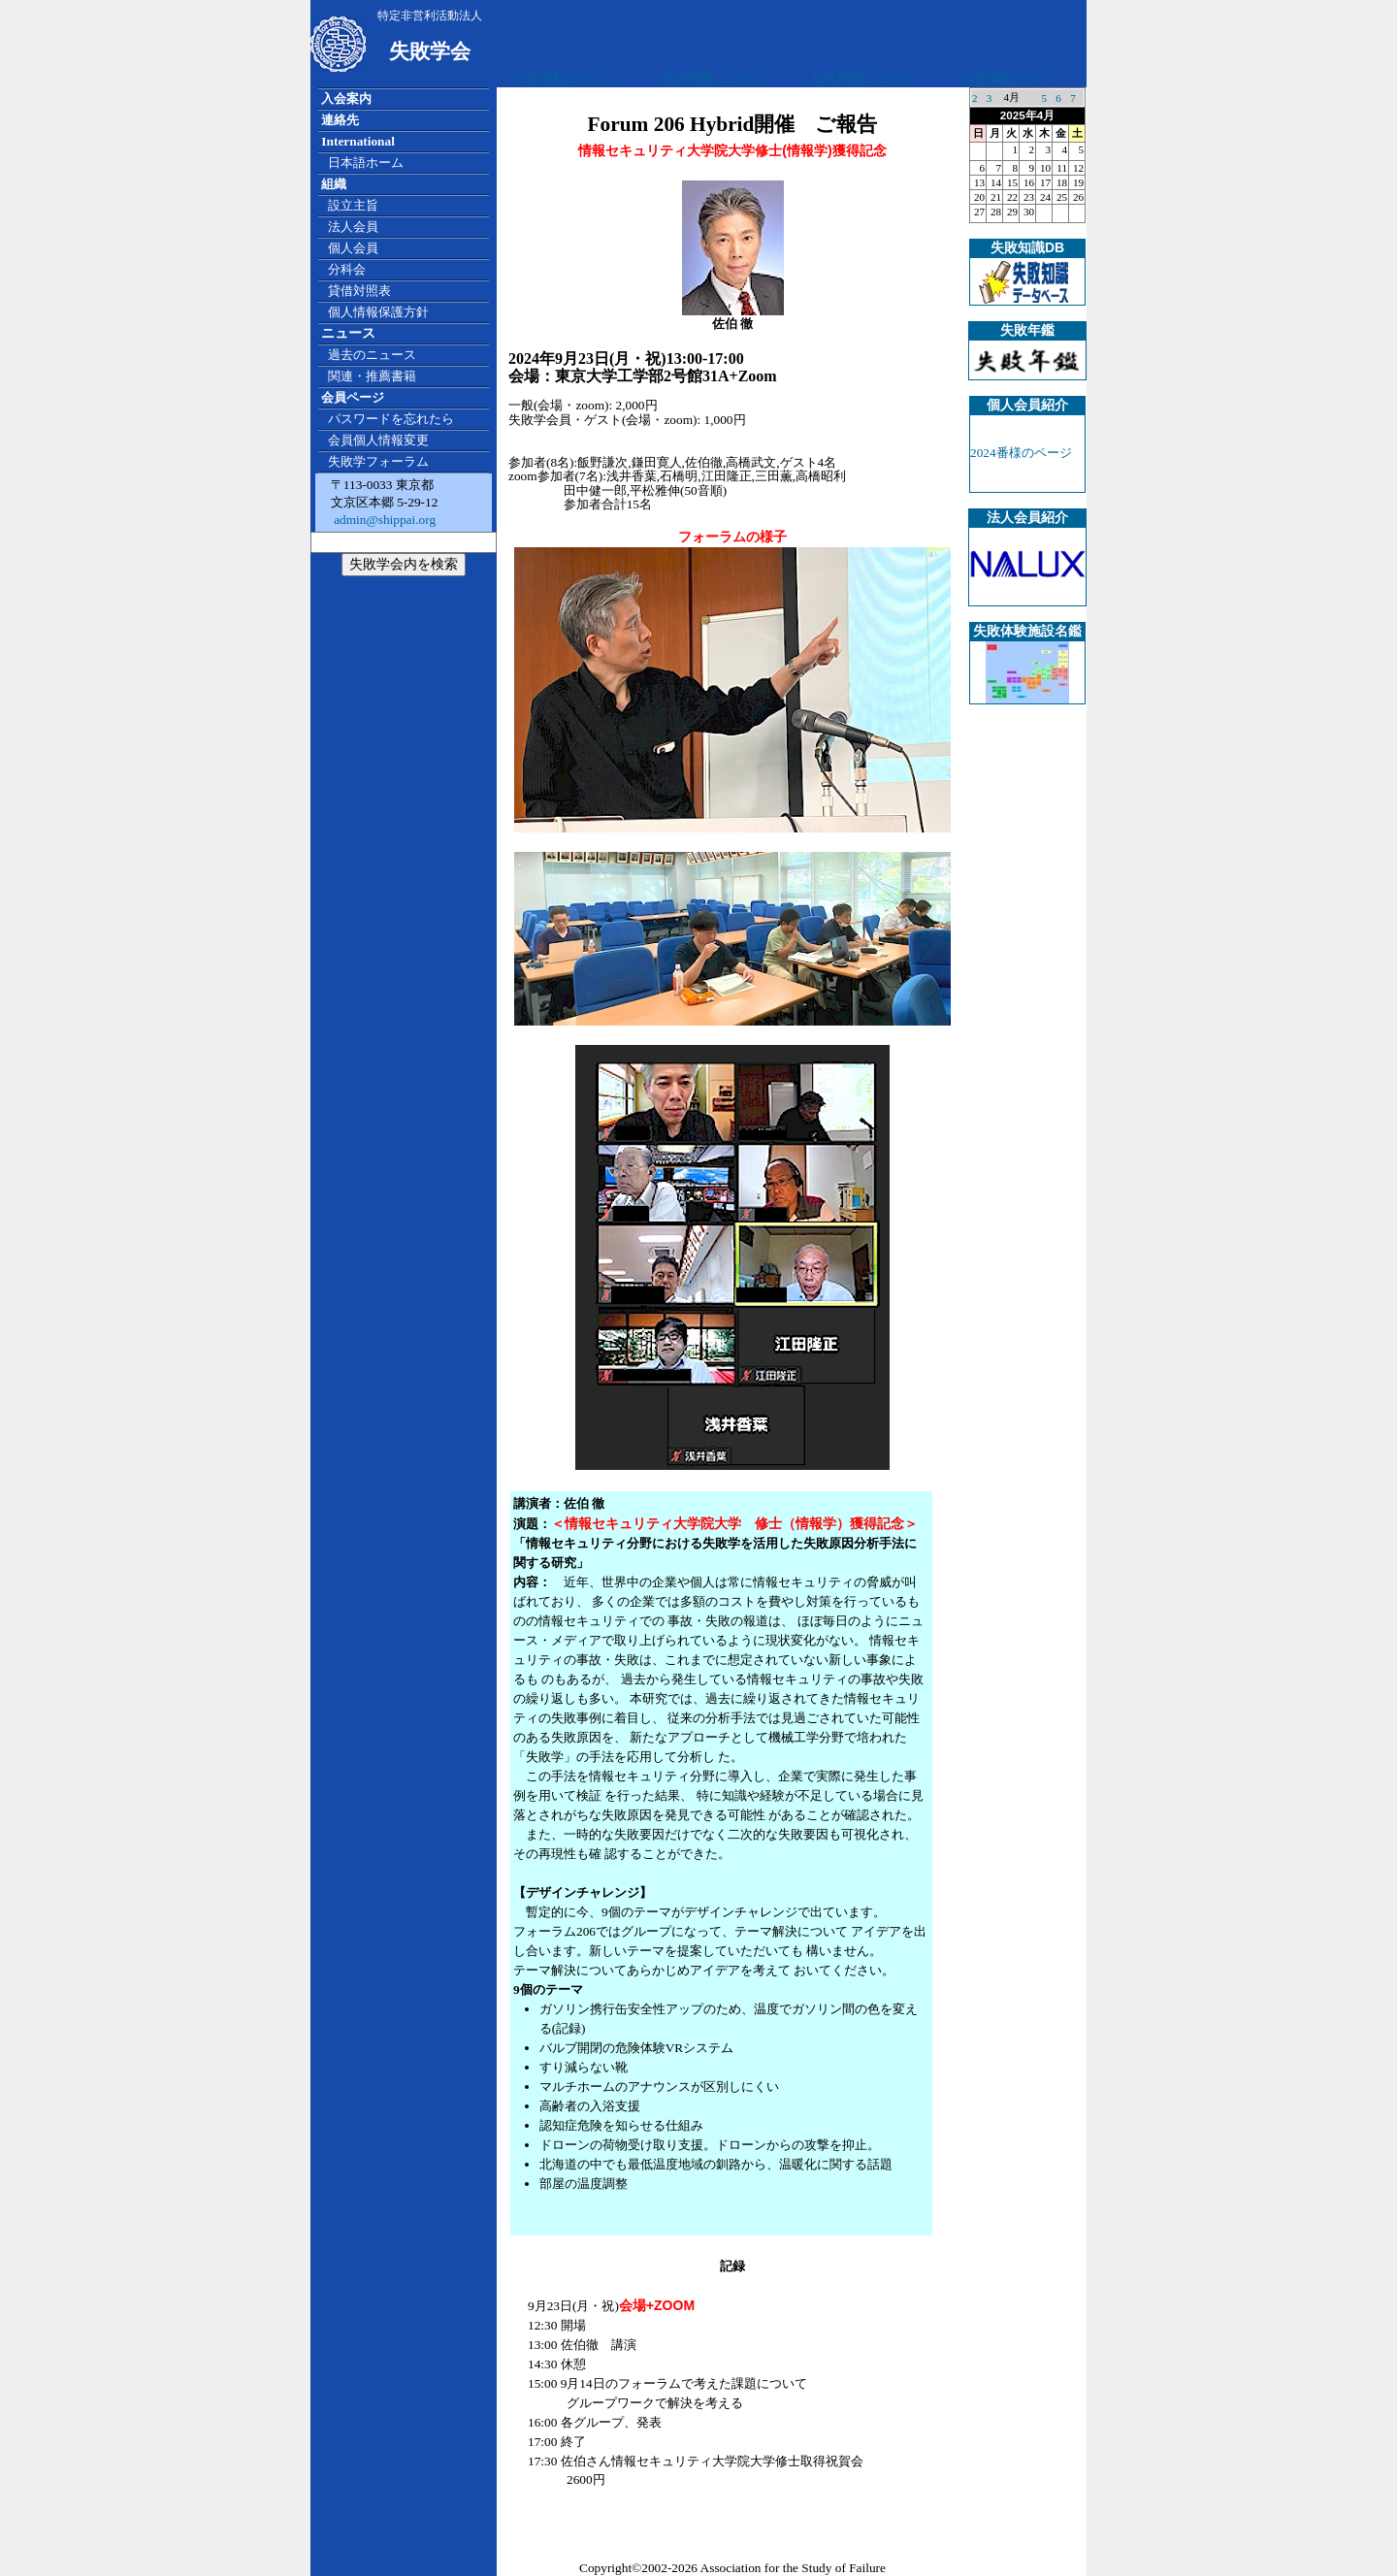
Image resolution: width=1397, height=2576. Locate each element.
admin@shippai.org (383, 519)
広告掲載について (564, 78)
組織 (333, 184)
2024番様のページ (1021, 452)
